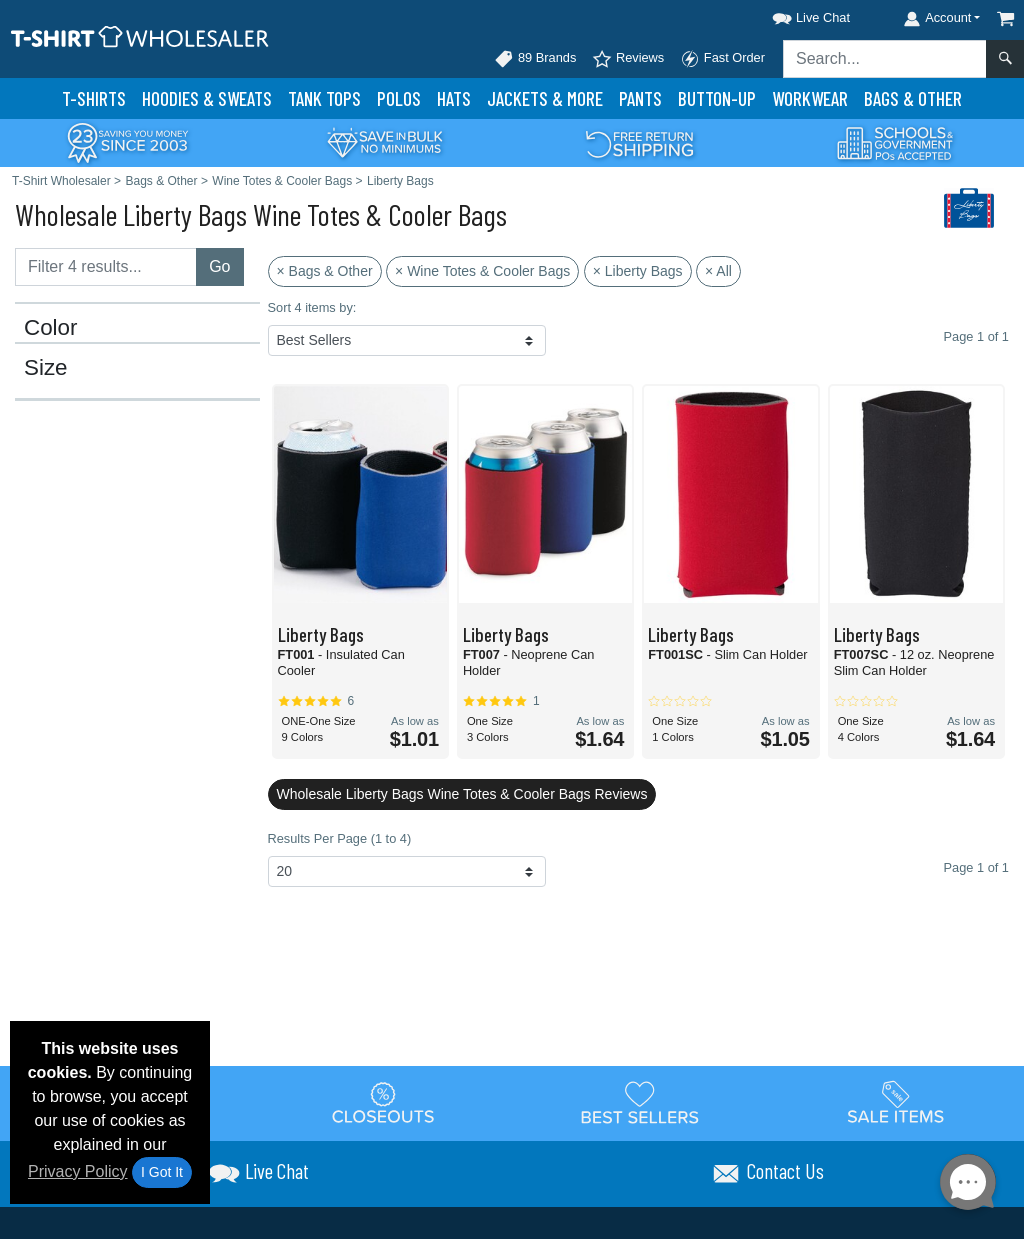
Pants (640, 98)
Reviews (628, 59)
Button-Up (717, 98)
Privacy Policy (78, 1171)
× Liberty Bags (638, 271)
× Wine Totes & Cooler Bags (482, 271)
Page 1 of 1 (976, 867)
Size (46, 368)
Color (51, 328)
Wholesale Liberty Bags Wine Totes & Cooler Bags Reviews (462, 794)
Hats (454, 98)
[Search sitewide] (885, 59)
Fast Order (722, 59)
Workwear (810, 98)
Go (219, 266)
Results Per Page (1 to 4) (340, 838)
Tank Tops (324, 98)
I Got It (162, 1172)
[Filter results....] (106, 267)
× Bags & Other (325, 271)
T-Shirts (94, 98)
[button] (793, 14)
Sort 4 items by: (312, 307)
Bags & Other (913, 98)
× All (718, 271)
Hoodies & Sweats (207, 98)
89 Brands (535, 59)
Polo (399, 98)
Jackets (545, 98)
